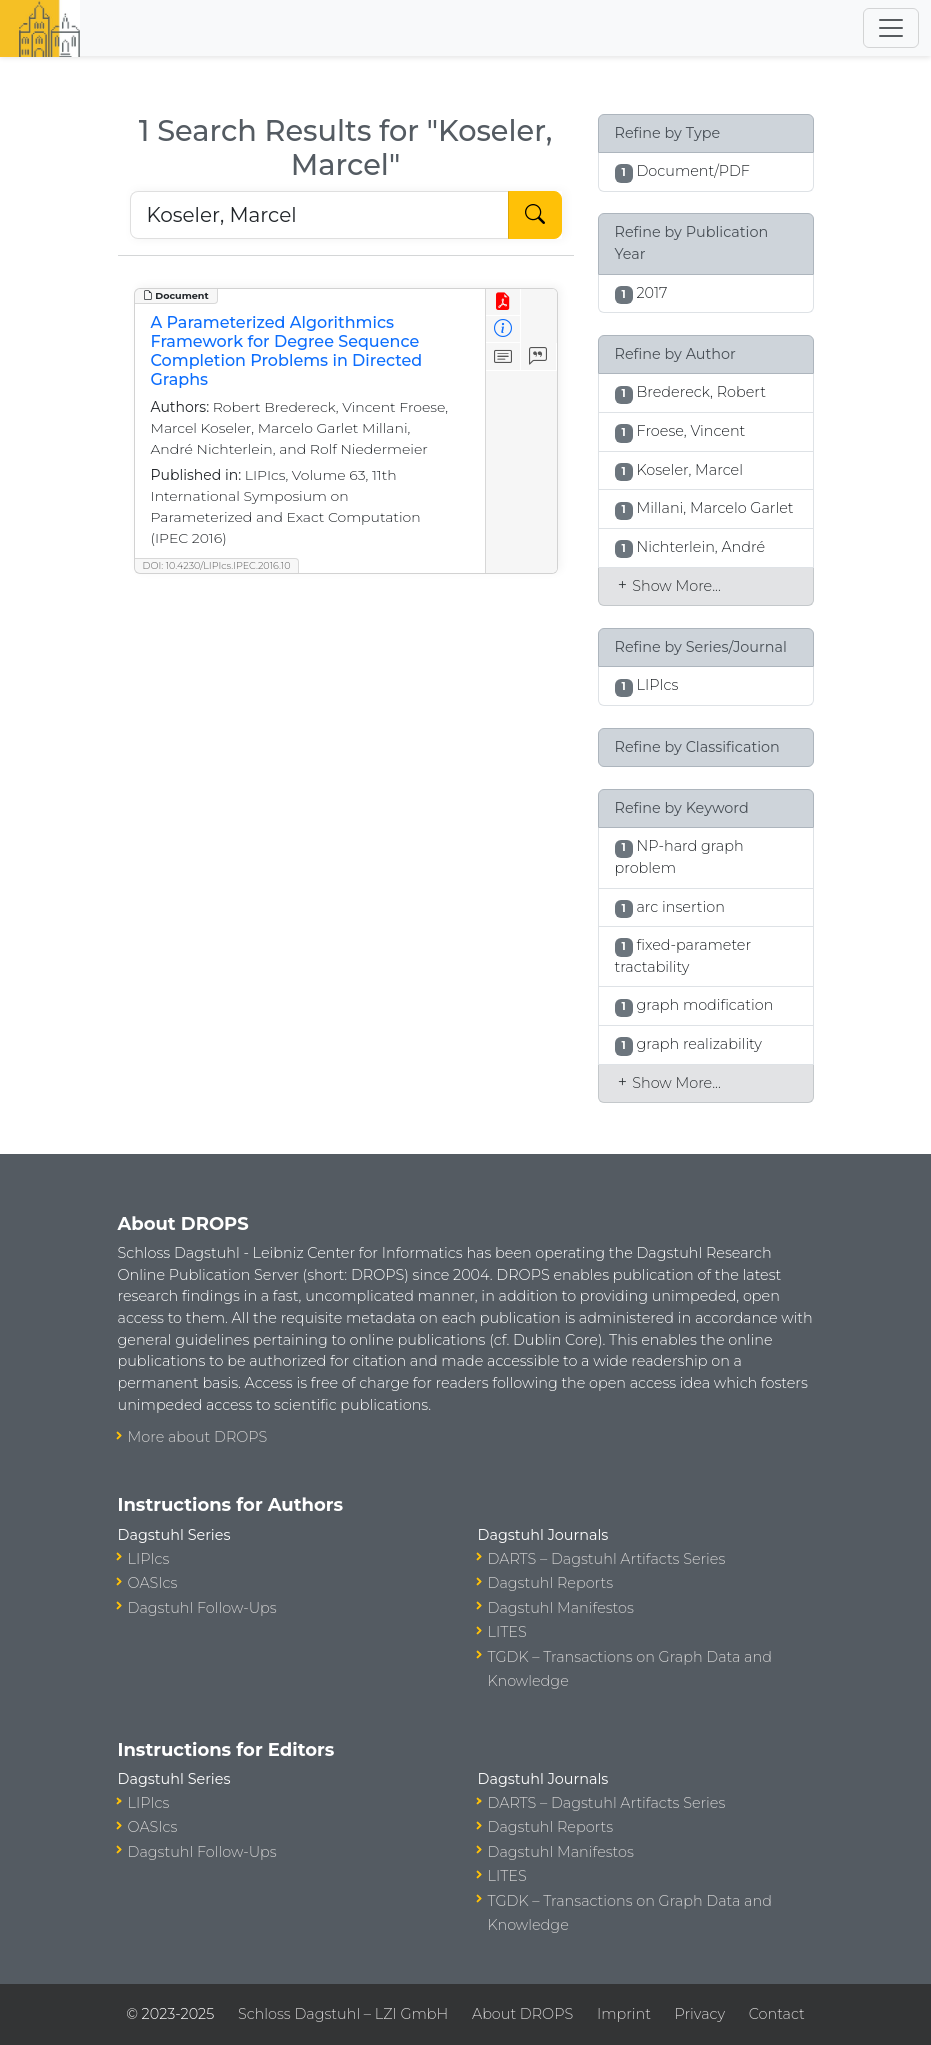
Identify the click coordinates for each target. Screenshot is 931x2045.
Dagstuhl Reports (551, 1583)
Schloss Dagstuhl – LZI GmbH (343, 2014)
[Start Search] (535, 215)
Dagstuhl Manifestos (561, 1608)
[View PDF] (503, 302)
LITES (507, 1632)
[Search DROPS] (319, 215)
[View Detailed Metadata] (503, 329)
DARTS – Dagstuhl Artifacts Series (607, 1559)
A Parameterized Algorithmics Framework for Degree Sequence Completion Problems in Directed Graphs (287, 351)
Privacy (700, 2014)
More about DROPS (198, 1437)
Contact (777, 2014)
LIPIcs (149, 1559)
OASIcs (153, 1583)
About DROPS (522, 2014)
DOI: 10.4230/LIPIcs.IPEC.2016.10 (217, 565)
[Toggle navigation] (891, 28)
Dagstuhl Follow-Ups (202, 1608)
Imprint (624, 2014)
